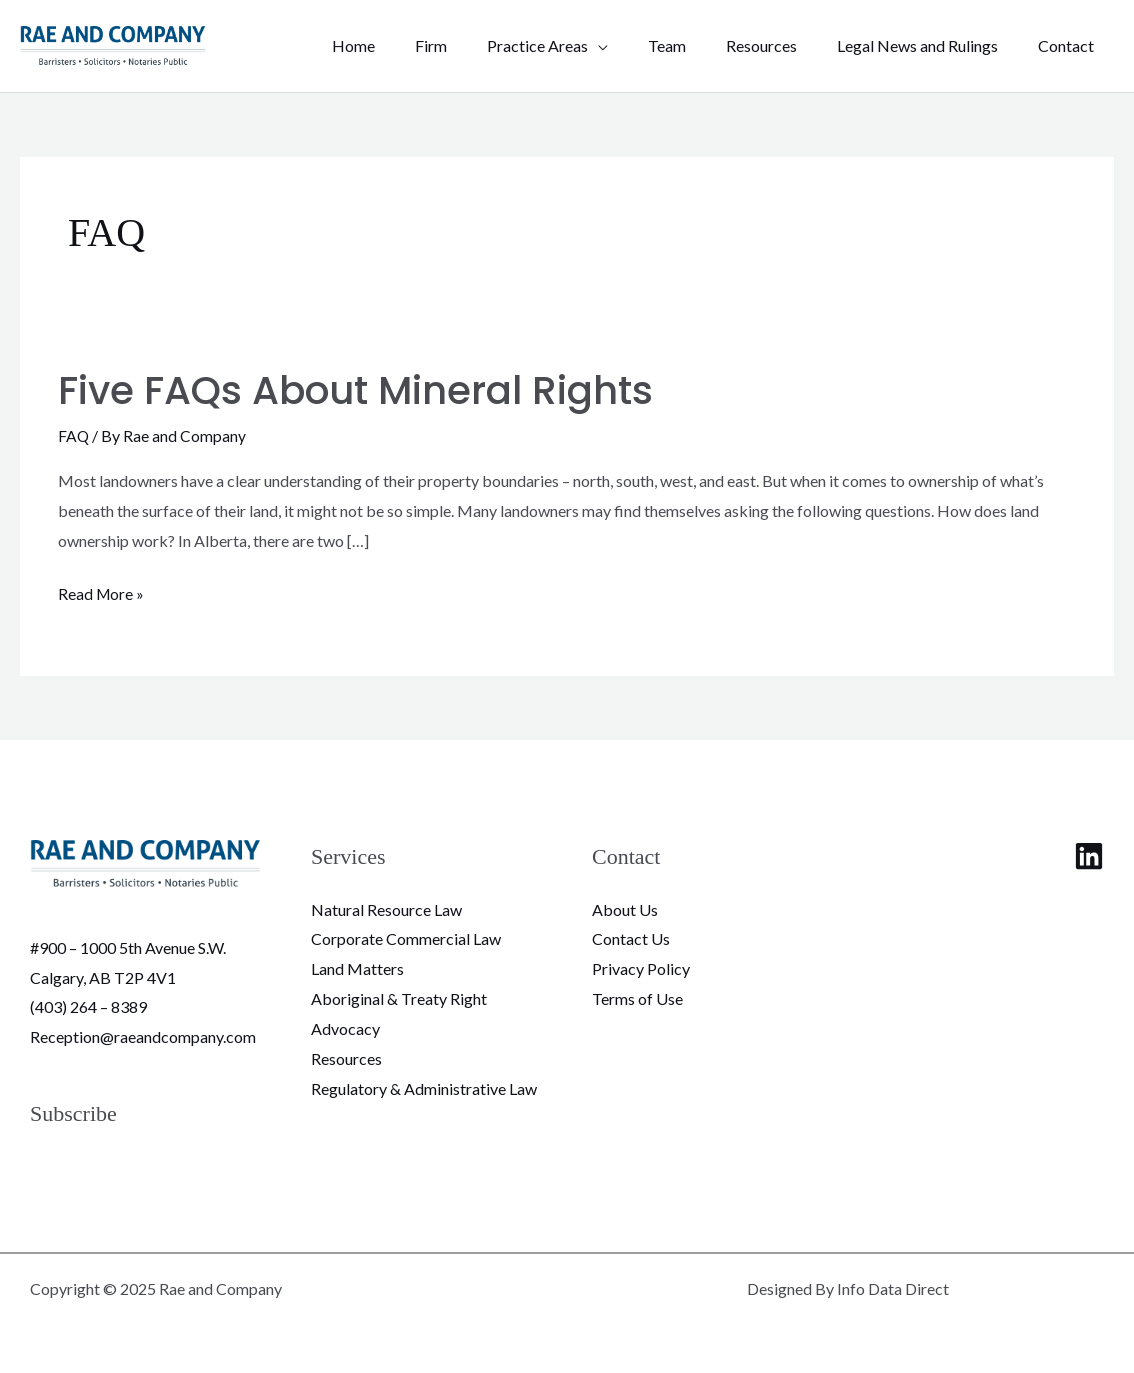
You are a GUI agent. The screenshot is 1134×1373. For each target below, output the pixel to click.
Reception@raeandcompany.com (143, 1035)
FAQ (74, 435)
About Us (625, 908)
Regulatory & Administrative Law (424, 1086)
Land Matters (357, 967)
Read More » (102, 591)
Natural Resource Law (386, 908)
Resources (346, 1057)
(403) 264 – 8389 (88, 1006)
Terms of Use (637, 997)
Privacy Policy (641, 967)
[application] (634, 46)
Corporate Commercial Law (406, 938)
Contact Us (631, 938)
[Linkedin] (1089, 856)
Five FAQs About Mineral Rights (366, 390)
